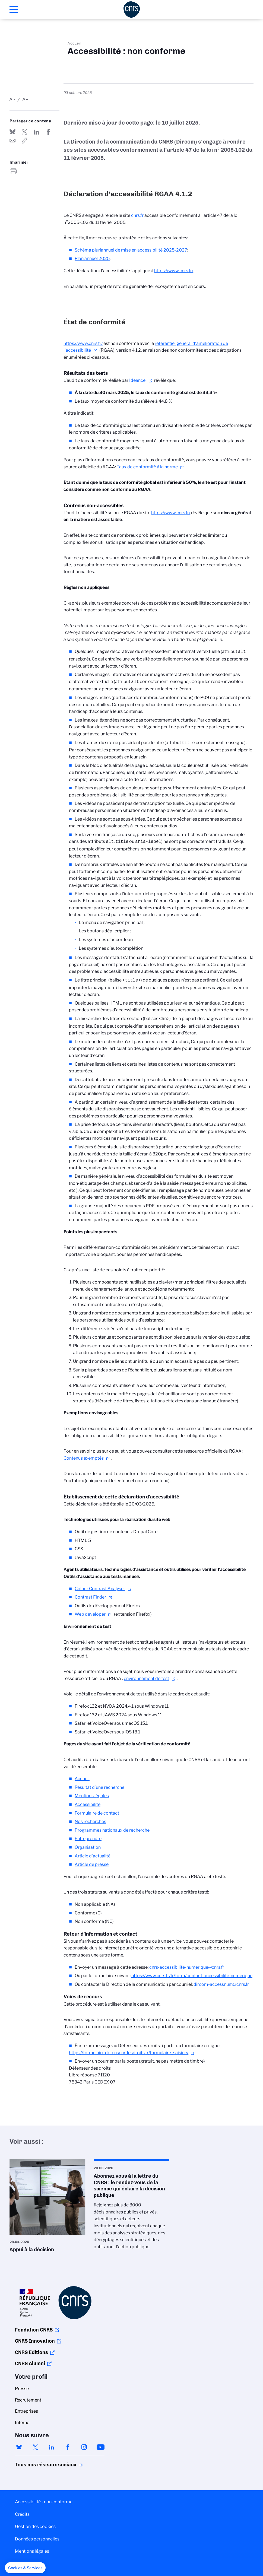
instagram (84, 2444)
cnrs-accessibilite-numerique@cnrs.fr (186, 1964)
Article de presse (92, 1861)
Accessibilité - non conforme (43, 2498)
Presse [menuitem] (22, 2385)
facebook (68, 2444)
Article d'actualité (92, 1852)
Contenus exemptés (84, 1454)
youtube (100, 2444)
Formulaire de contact (97, 1809)
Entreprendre (88, 1835)
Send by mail (12, 141)
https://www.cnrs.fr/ (173, 270)
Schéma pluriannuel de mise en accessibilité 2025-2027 (131, 250)
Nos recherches (90, 1818)
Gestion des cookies (35, 2523)
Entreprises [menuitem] (26, 2407)
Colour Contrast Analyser (100, 1585)
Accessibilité (87, 1801)
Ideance (137, 380)
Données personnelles (37, 2535)
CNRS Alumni (30, 2360)
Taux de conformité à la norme (147, 466)
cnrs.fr (137, 215)
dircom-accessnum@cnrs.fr (221, 1981)
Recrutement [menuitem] (28, 2396)
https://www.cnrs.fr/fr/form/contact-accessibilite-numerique (191, 1972)
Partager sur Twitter (24, 132)
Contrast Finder (90, 1593)
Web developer (90, 1610)
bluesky (19, 2444)
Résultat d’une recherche (99, 1784)
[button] (25, 2568)
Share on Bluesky (12, 132)
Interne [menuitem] (22, 2419)
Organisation (88, 1844)
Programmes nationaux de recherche (112, 1826)
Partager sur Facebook (48, 132)
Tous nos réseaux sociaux (36, 2461)
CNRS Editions (31, 2349)
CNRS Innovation (35, 2338)
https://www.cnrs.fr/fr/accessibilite (24, 141)
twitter (35, 2444)
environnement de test (146, 1675)
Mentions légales (92, 1792)
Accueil (75, 43)
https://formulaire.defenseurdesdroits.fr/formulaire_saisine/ (128, 2049)
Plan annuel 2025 (92, 258)
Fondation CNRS (34, 2327)
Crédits (22, 2511)
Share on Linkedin (36, 132)
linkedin (51, 2444)
